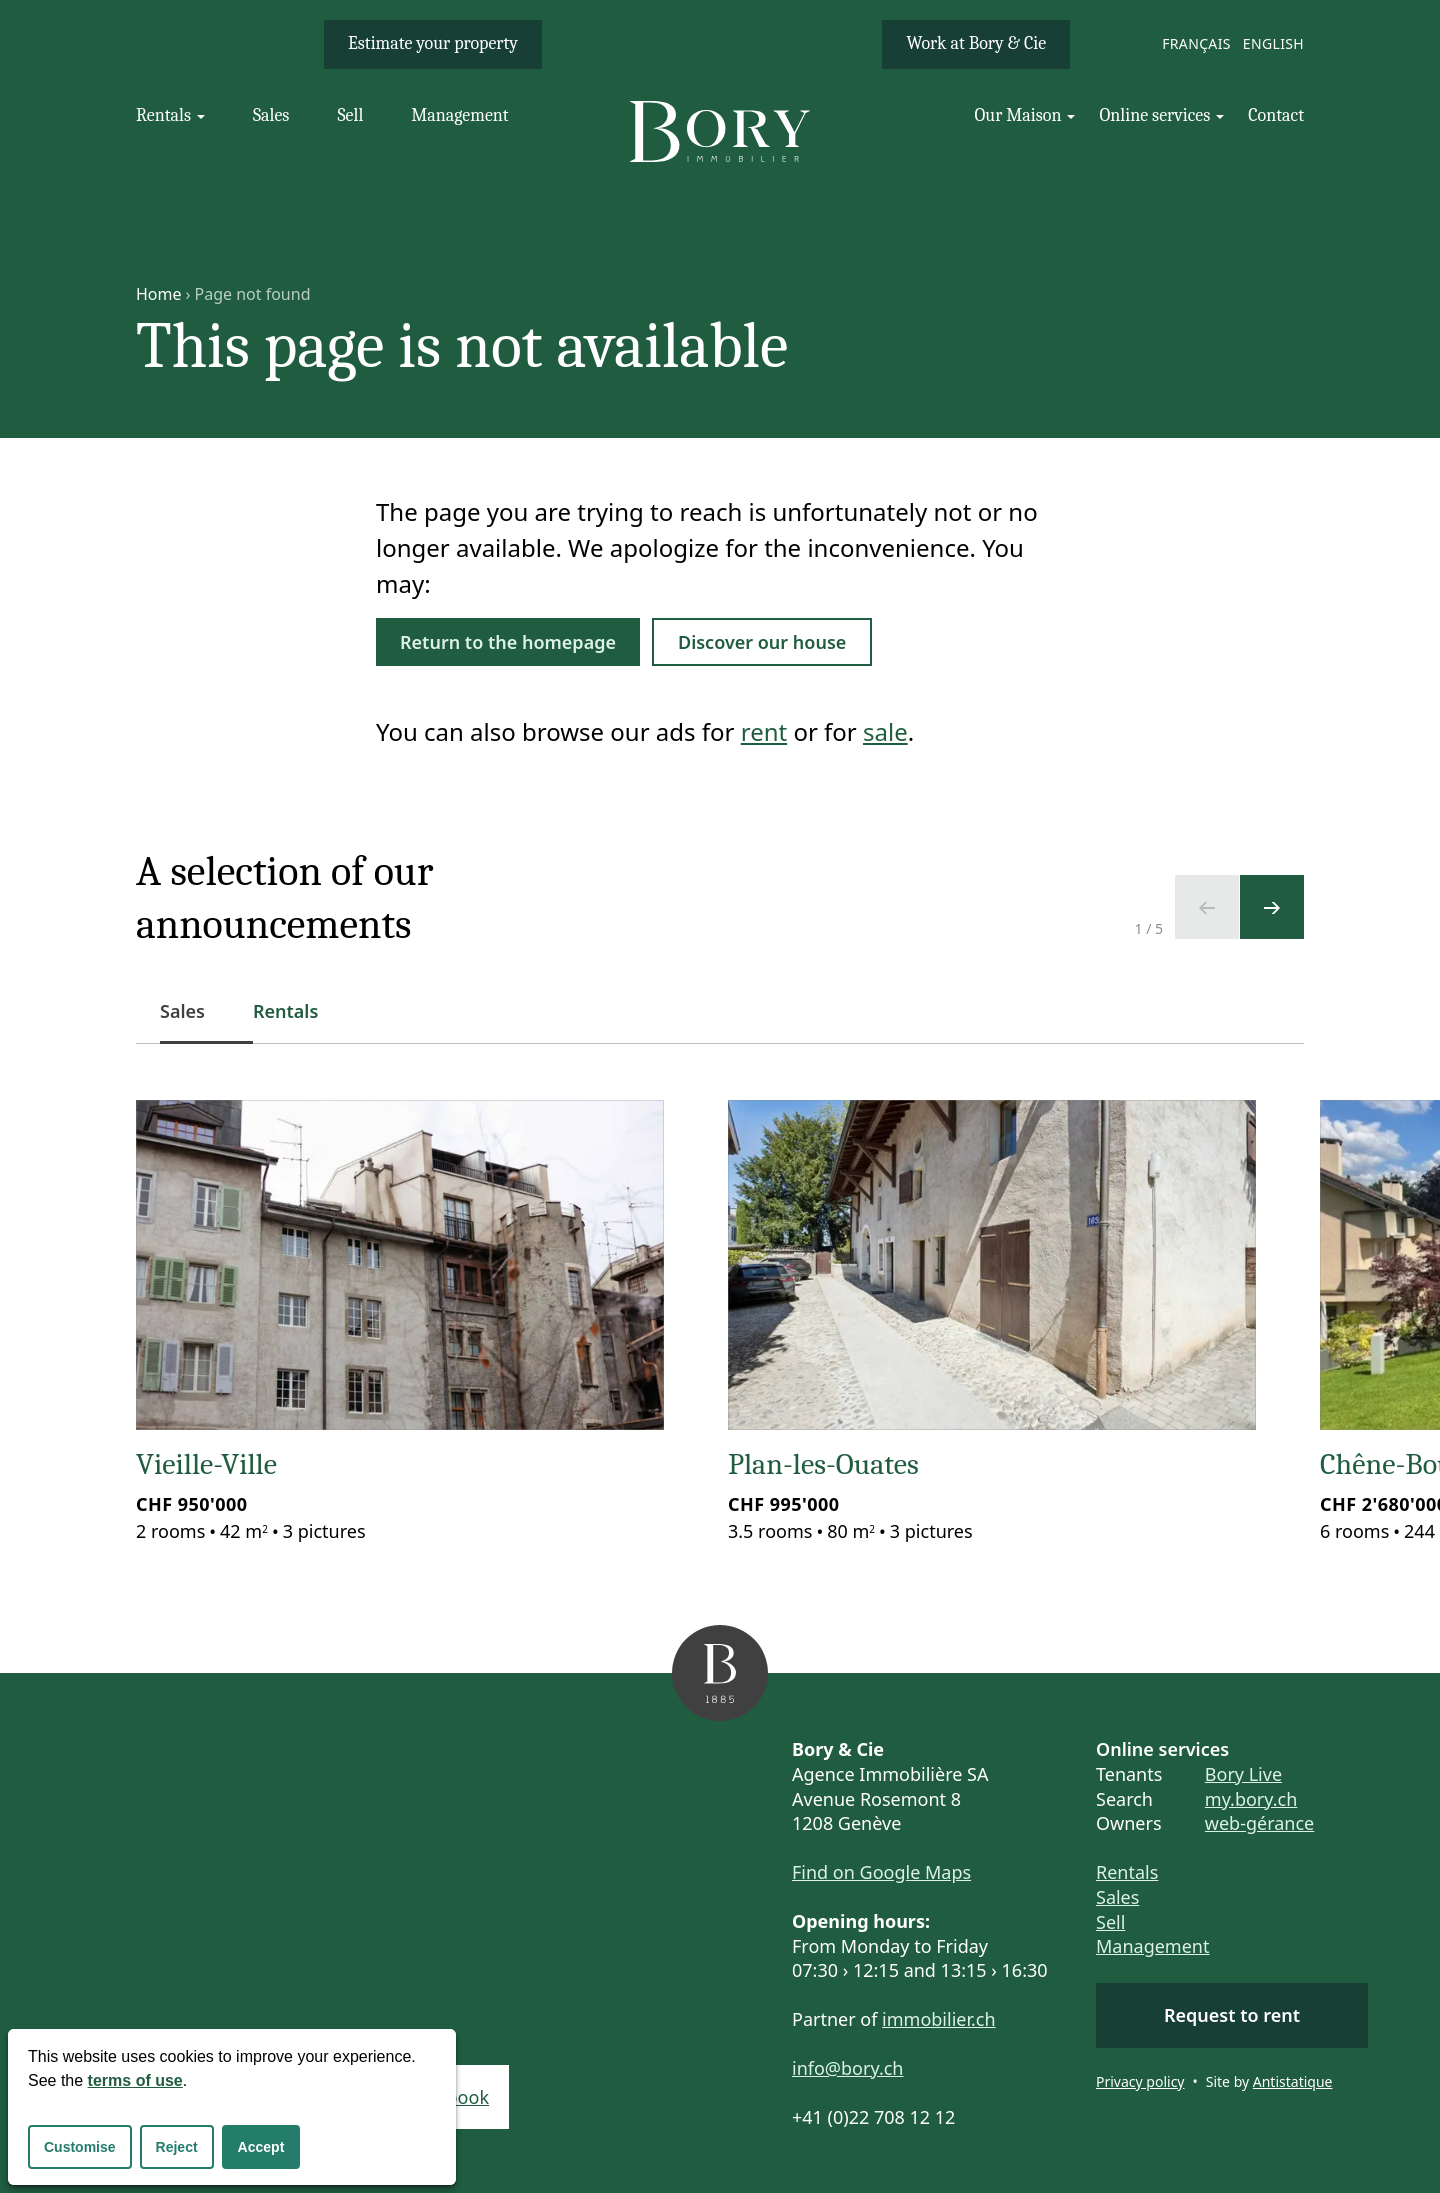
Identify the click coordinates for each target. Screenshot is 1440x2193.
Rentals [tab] (285, 1011)
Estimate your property (433, 43)
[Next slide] (1272, 907)
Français (1196, 43)
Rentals (1127, 1872)
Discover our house (762, 642)
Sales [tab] (194, 1021)
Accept (261, 2147)
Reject (177, 2147)
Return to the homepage (508, 642)
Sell (1110, 1922)
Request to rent (1232, 2015)
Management (1152, 1946)
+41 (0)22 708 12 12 (873, 2117)
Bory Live (1243, 1774)
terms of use (135, 2080)
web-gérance (1259, 1823)
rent (764, 731)
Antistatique (1293, 2081)
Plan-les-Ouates (823, 1464)
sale (885, 731)
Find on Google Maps (881, 1872)
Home (159, 294)
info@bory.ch (847, 2068)
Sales (1117, 1897)
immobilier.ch (939, 2019)
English (1273, 43)
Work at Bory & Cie (976, 43)
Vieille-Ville (206, 1464)
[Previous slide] (1207, 907)
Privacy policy (1140, 2081)
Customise (80, 2147)
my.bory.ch (1251, 1799)
